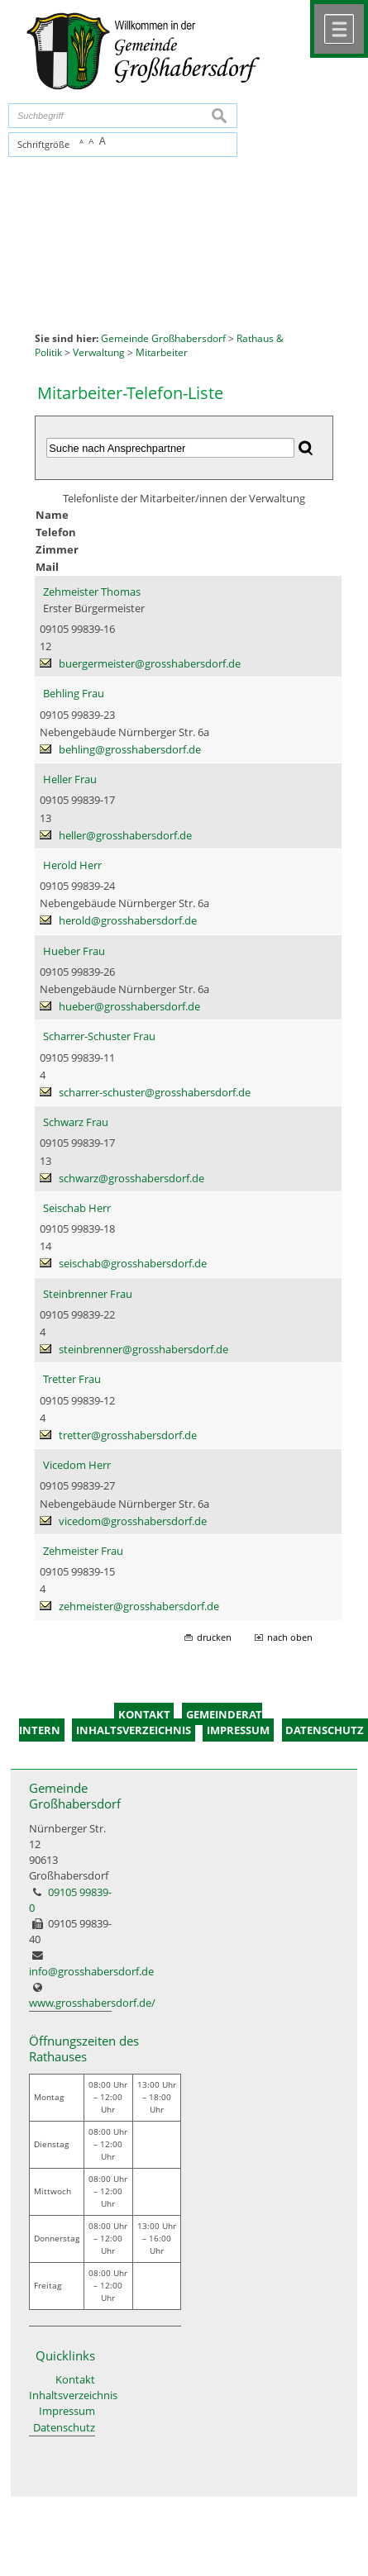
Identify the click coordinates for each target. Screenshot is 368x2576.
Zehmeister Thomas (92, 591)
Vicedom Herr (77, 1464)
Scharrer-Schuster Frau (99, 1036)
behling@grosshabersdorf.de (130, 749)
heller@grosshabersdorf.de (125, 835)
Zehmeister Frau (83, 1550)
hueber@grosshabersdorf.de (129, 1006)
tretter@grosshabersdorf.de (128, 1435)
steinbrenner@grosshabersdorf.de (143, 1349)
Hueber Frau (74, 950)
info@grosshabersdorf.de (91, 1971)
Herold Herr (72, 865)
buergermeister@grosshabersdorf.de (150, 663)
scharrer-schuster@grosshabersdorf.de (155, 1092)
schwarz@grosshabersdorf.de (131, 1178)
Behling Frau (73, 693)
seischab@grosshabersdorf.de (133, 1263)
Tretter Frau (72, 1378)
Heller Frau (70, 779)
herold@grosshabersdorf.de (128, 920)
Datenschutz (64, 2427)
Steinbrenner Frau (87, 1293)
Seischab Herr (77, 1207)
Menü (339, 29)
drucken (214, 1637)
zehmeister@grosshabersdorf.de (139, 1606)
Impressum (67, 2410)
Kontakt (75, 2379)
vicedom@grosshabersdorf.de (133, 1521)
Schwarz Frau (75, 1122)
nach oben (290, 1637)
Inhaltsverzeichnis (62, 2395)
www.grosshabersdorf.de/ (92, 2002)
